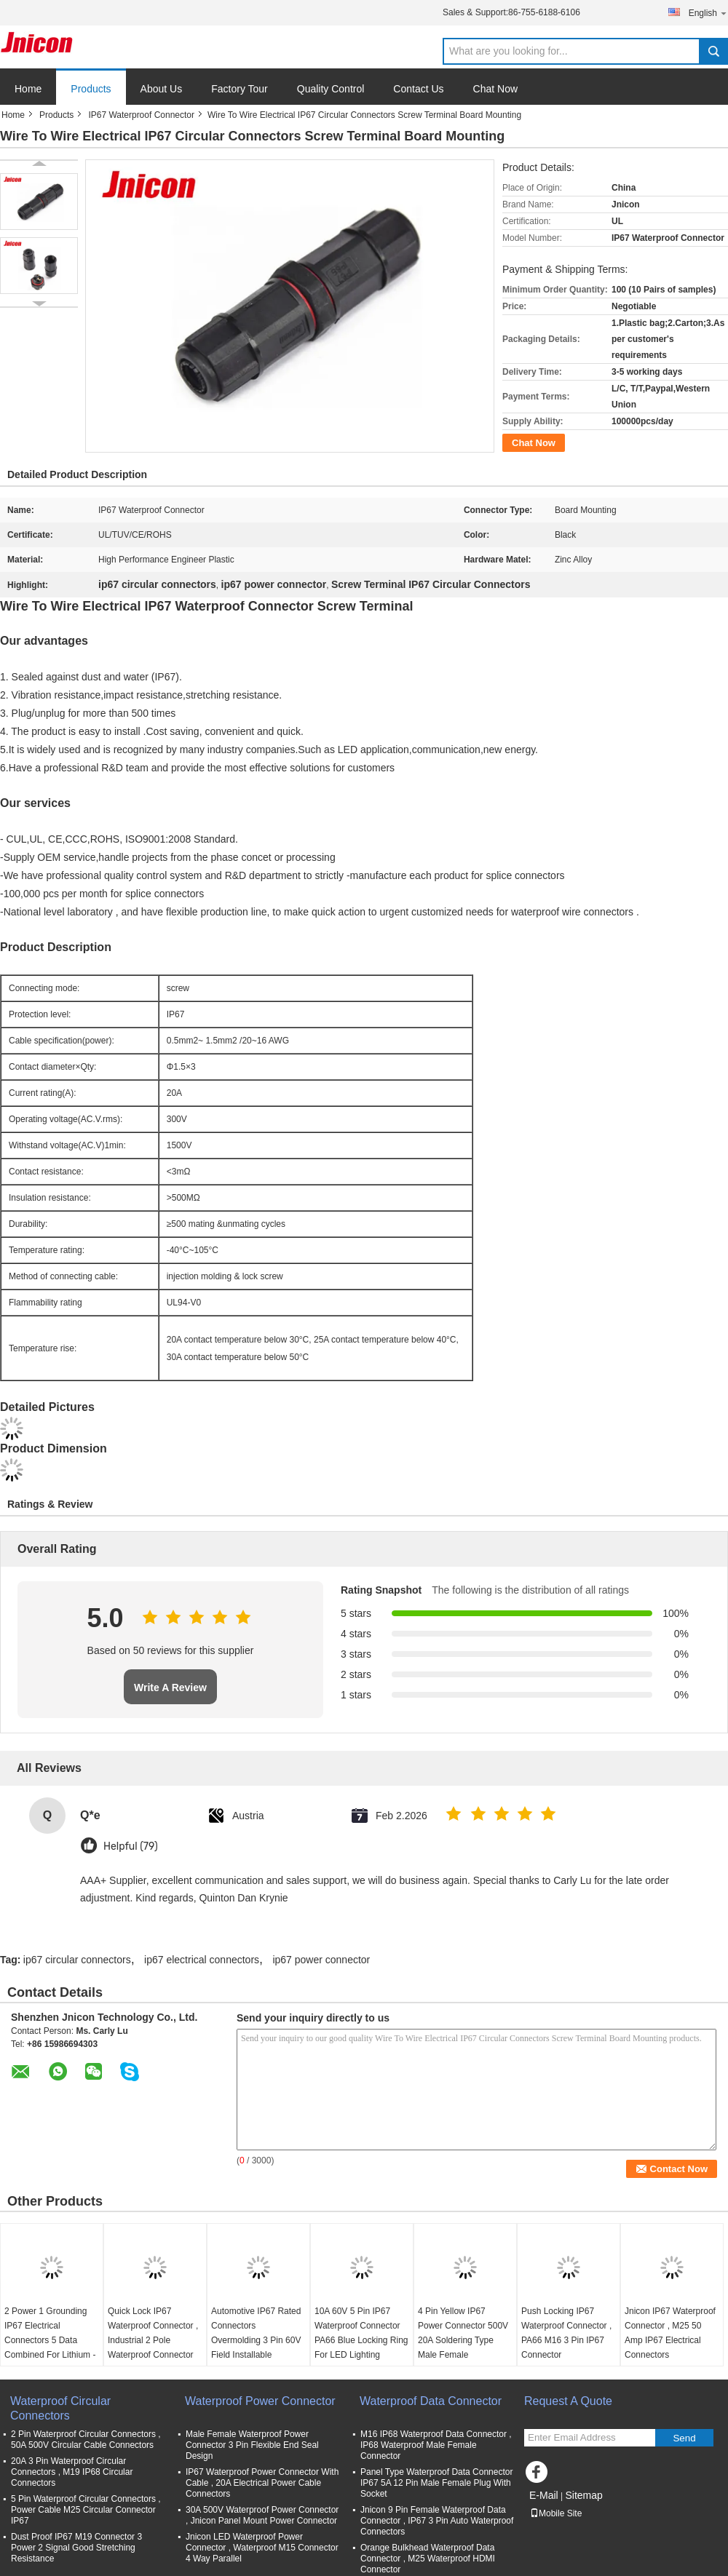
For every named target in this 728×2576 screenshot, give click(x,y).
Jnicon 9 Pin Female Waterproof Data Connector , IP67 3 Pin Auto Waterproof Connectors (436, 2521)
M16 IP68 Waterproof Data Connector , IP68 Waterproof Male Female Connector (436, 2445)
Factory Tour (239, 89)
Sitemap (583, 2495)
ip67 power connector (321, 1959)
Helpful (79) (130, 1846)
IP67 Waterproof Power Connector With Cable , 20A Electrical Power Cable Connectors (262, 2483)
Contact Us (418, 89)
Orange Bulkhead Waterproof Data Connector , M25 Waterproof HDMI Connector (427, 2559)
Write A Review (170, 1687)
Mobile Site (556, 2513)
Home (28, 89)
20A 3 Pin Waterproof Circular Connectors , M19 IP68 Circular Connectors (71, 2472)
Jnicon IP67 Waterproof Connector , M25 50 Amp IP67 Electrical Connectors (670, 2333)
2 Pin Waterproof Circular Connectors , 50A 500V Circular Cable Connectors (86, 2439)
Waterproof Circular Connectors (60, 2408)
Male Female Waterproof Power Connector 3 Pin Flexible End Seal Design (252, 2445)
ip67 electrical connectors (201, 1959)
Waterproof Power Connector (260, 2401)
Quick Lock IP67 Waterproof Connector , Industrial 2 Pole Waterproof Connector (153, 2333)
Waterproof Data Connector (431, 2401)
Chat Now (495, 89)
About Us (162, 89)
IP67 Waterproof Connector (141, 115)
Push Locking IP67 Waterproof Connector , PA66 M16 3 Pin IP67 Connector (566, 2333)
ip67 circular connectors (77, 1959)
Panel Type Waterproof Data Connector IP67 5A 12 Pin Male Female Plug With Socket (436, 2483)
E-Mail (543, 2495)
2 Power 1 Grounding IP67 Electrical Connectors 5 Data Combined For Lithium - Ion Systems (49, 2340)
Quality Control (331, 89)
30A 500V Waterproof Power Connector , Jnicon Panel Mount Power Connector (262, 2515)
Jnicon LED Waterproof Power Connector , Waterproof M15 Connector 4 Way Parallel (262, 2548)
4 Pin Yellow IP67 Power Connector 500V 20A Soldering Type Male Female (463, 2333)
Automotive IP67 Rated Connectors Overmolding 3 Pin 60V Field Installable (256, 2333)
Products (91, 89)
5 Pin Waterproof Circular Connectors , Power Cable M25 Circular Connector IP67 (86, 2510)
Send (684, 2438)
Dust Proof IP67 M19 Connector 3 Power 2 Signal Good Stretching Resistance (76, 2548)
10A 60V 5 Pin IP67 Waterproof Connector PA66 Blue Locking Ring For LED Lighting (361, 2333)
